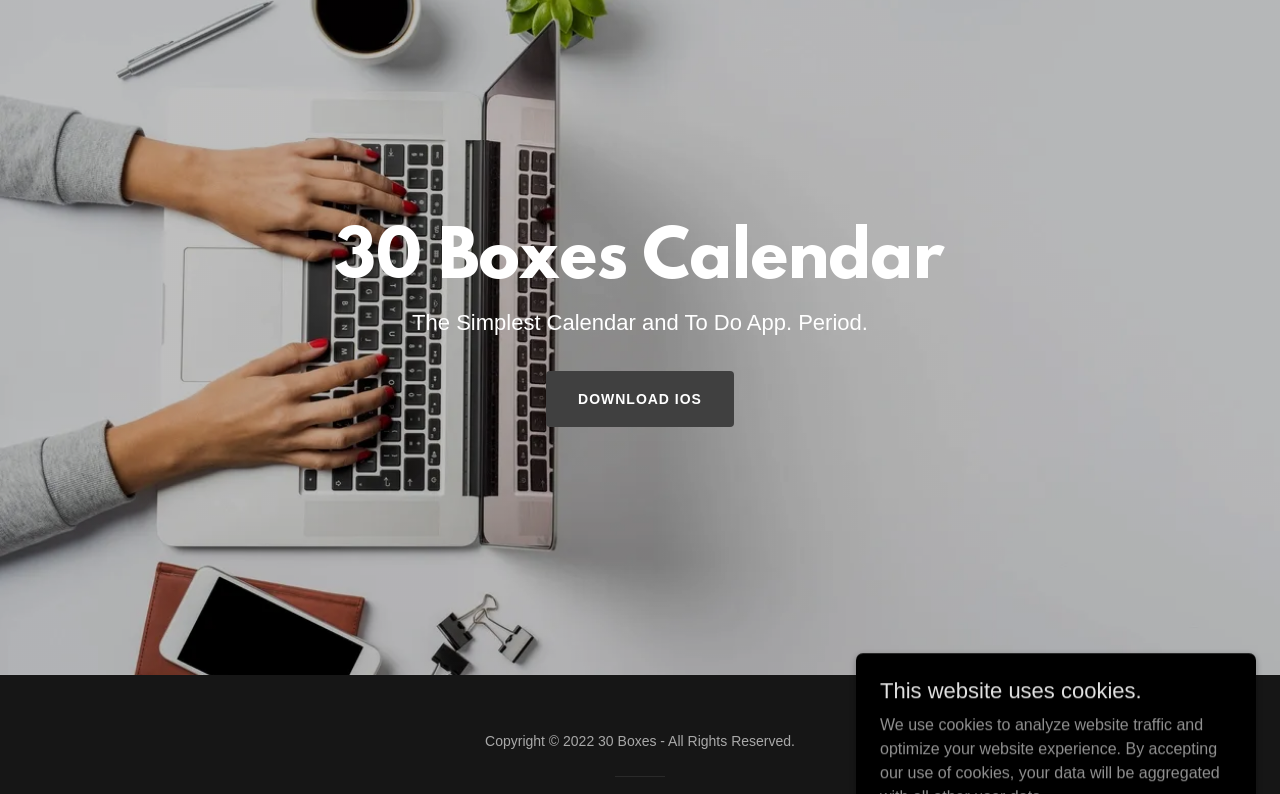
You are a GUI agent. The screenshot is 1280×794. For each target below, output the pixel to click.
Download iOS (640, 399)
